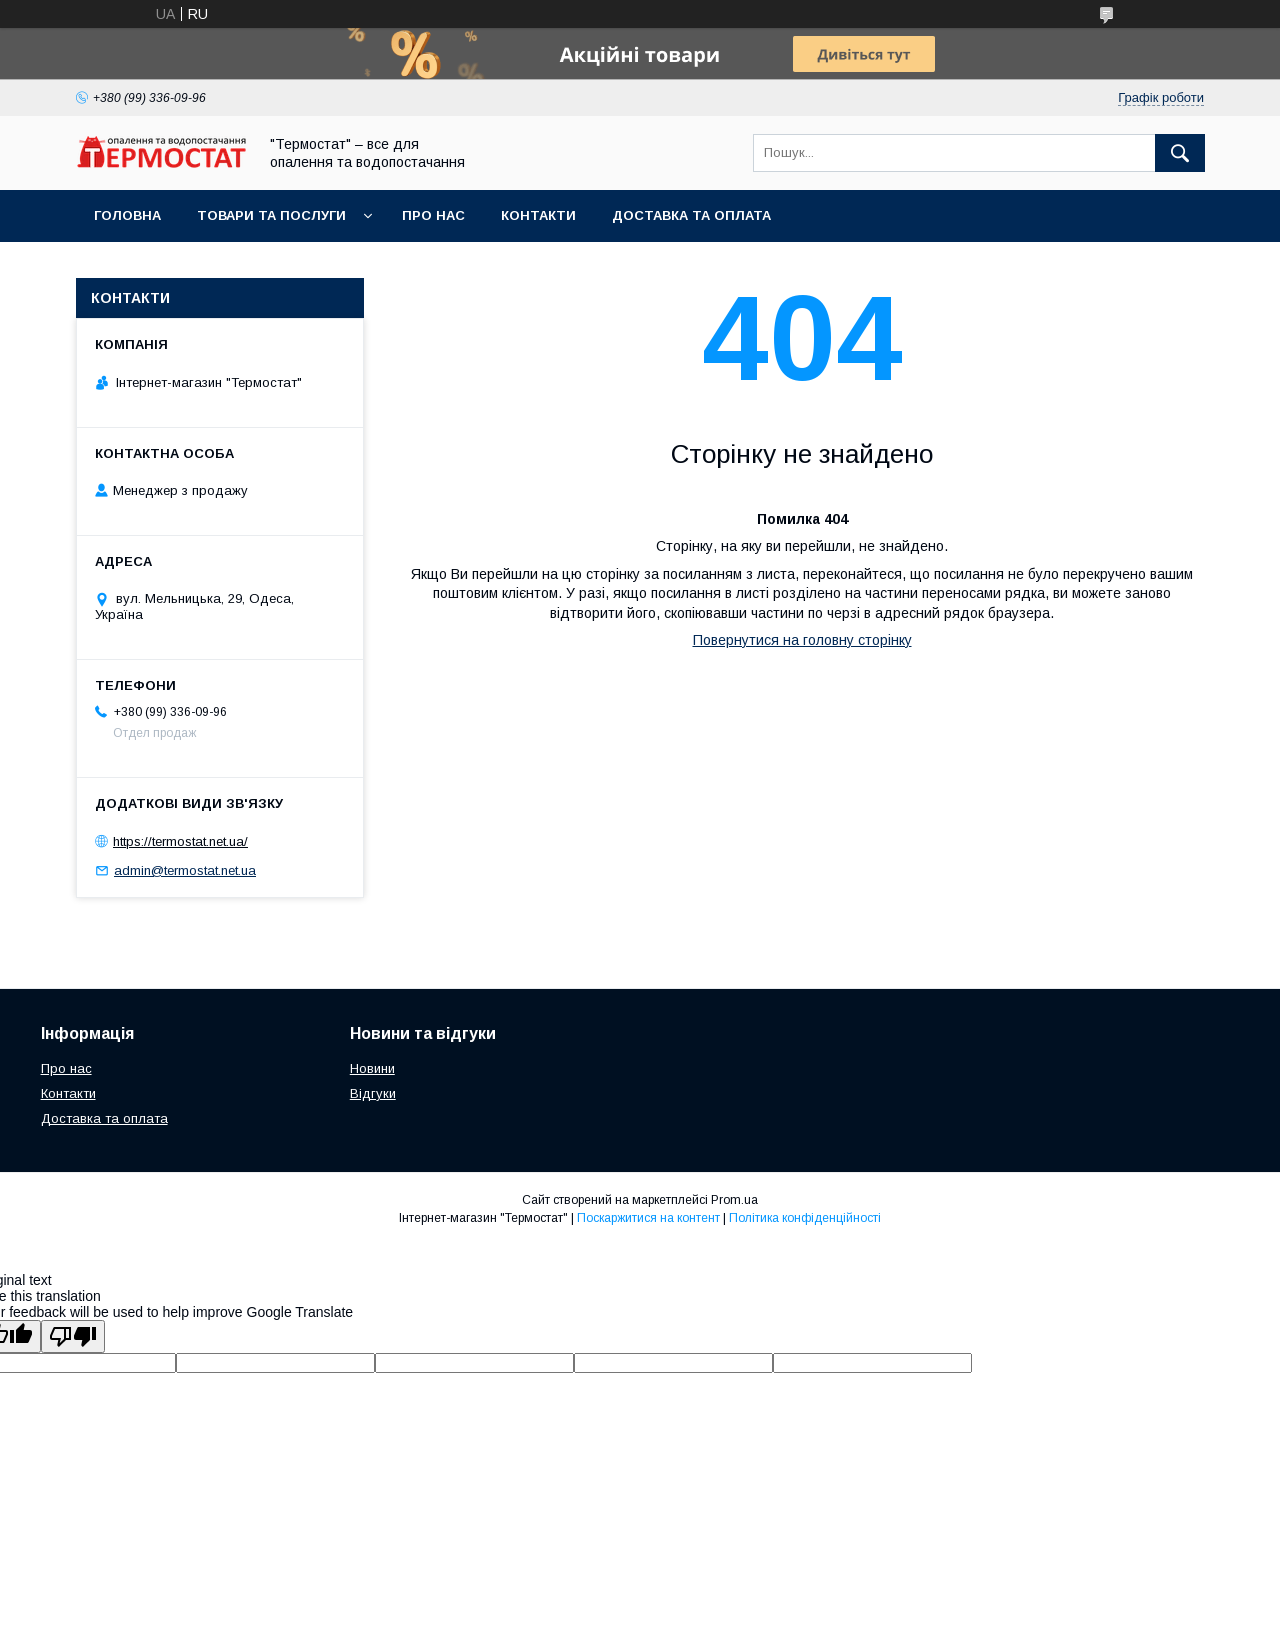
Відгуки (373, 1093)
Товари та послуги (271, 215)
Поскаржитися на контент (648, 1218)
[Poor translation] (73, 1336)
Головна (127, 215)
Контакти (538, 215)
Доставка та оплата (691, 215)
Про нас (433, 215)
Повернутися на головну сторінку (802, 640)
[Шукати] (1180, 153)
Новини (372, 1068)
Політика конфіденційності (805, 1218)
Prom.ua (734, 1200)
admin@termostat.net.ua (185, 870)
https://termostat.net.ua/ (180, 841)
